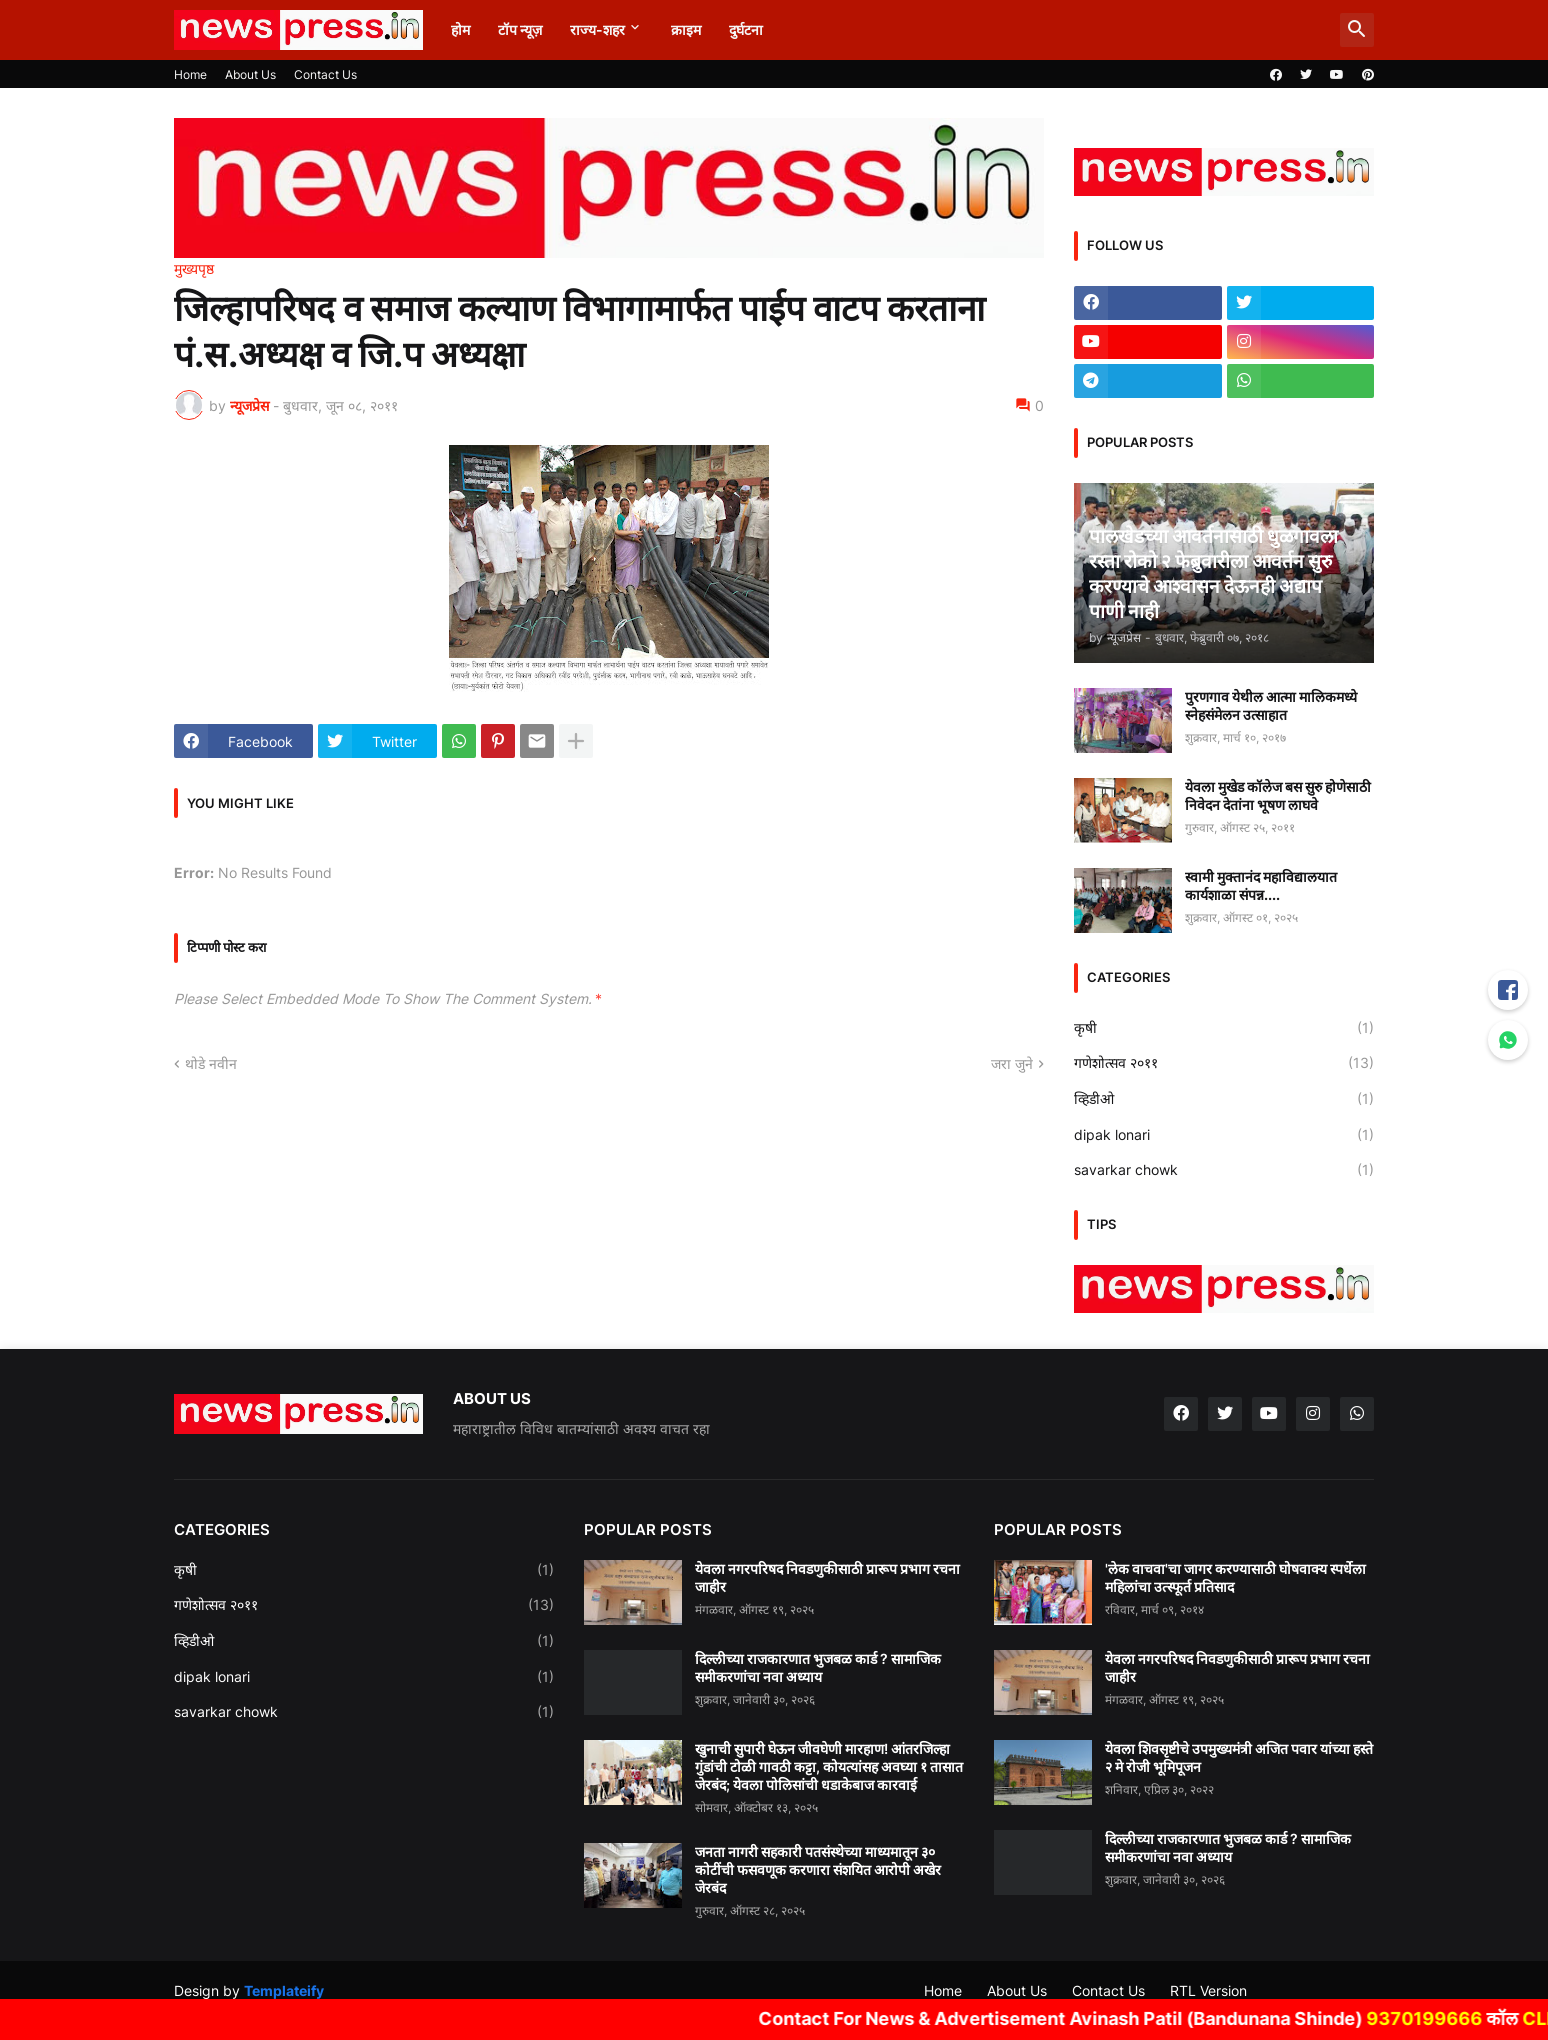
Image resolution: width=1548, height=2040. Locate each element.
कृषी (1224, 1028)
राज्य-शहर (597, 29)
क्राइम (686, 29)
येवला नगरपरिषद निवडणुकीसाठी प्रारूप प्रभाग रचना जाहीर (827, 1577)
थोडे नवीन (211, 1063)
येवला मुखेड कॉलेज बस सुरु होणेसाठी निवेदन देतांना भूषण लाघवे (1278, 795)
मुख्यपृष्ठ (194, 269)
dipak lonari (1224, 1135)
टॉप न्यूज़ (520, 29)
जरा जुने (1012, 1063)
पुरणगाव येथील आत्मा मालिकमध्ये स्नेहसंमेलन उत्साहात (1271, 705)
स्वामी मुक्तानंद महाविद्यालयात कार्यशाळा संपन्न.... (1261, 885)
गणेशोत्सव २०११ (1224, 1063)
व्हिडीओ (1224, 1099)
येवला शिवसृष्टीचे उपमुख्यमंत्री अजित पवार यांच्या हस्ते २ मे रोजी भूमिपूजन (1239, 1757)
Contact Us (325, 74)
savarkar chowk (1224, 1170)
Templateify (284, 1990)
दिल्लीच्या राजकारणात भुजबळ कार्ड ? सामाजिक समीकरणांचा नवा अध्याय (818, 1667)
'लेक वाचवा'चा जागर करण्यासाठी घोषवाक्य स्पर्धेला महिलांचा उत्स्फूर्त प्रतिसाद (1235, 1577)
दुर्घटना (746, 29)
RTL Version (1208, 1990)
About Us (250, 74)
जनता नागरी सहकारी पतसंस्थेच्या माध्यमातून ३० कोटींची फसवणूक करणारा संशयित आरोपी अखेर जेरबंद (818, 1869)
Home (190, 74)
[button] (1357, 30)
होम (460, 29)
